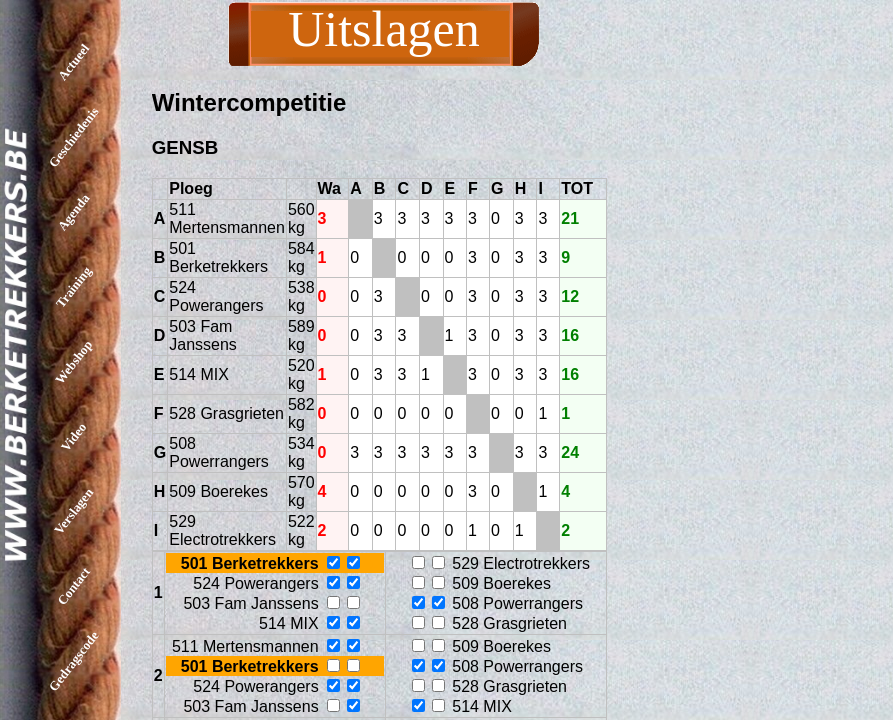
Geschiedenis (74, 137)
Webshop (73, 362)
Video (73, 436)
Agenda (74, 212)
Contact (73, 586)
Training (73, 286)
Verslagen (73, 511)
